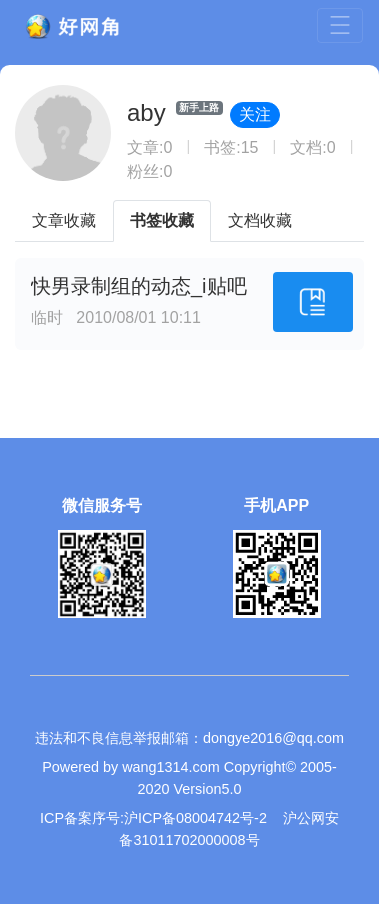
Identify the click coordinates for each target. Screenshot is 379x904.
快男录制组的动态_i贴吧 (139, 286)
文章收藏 (64, 220)
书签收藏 (162, 220)
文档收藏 (260, 220)
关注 (255, 114)
